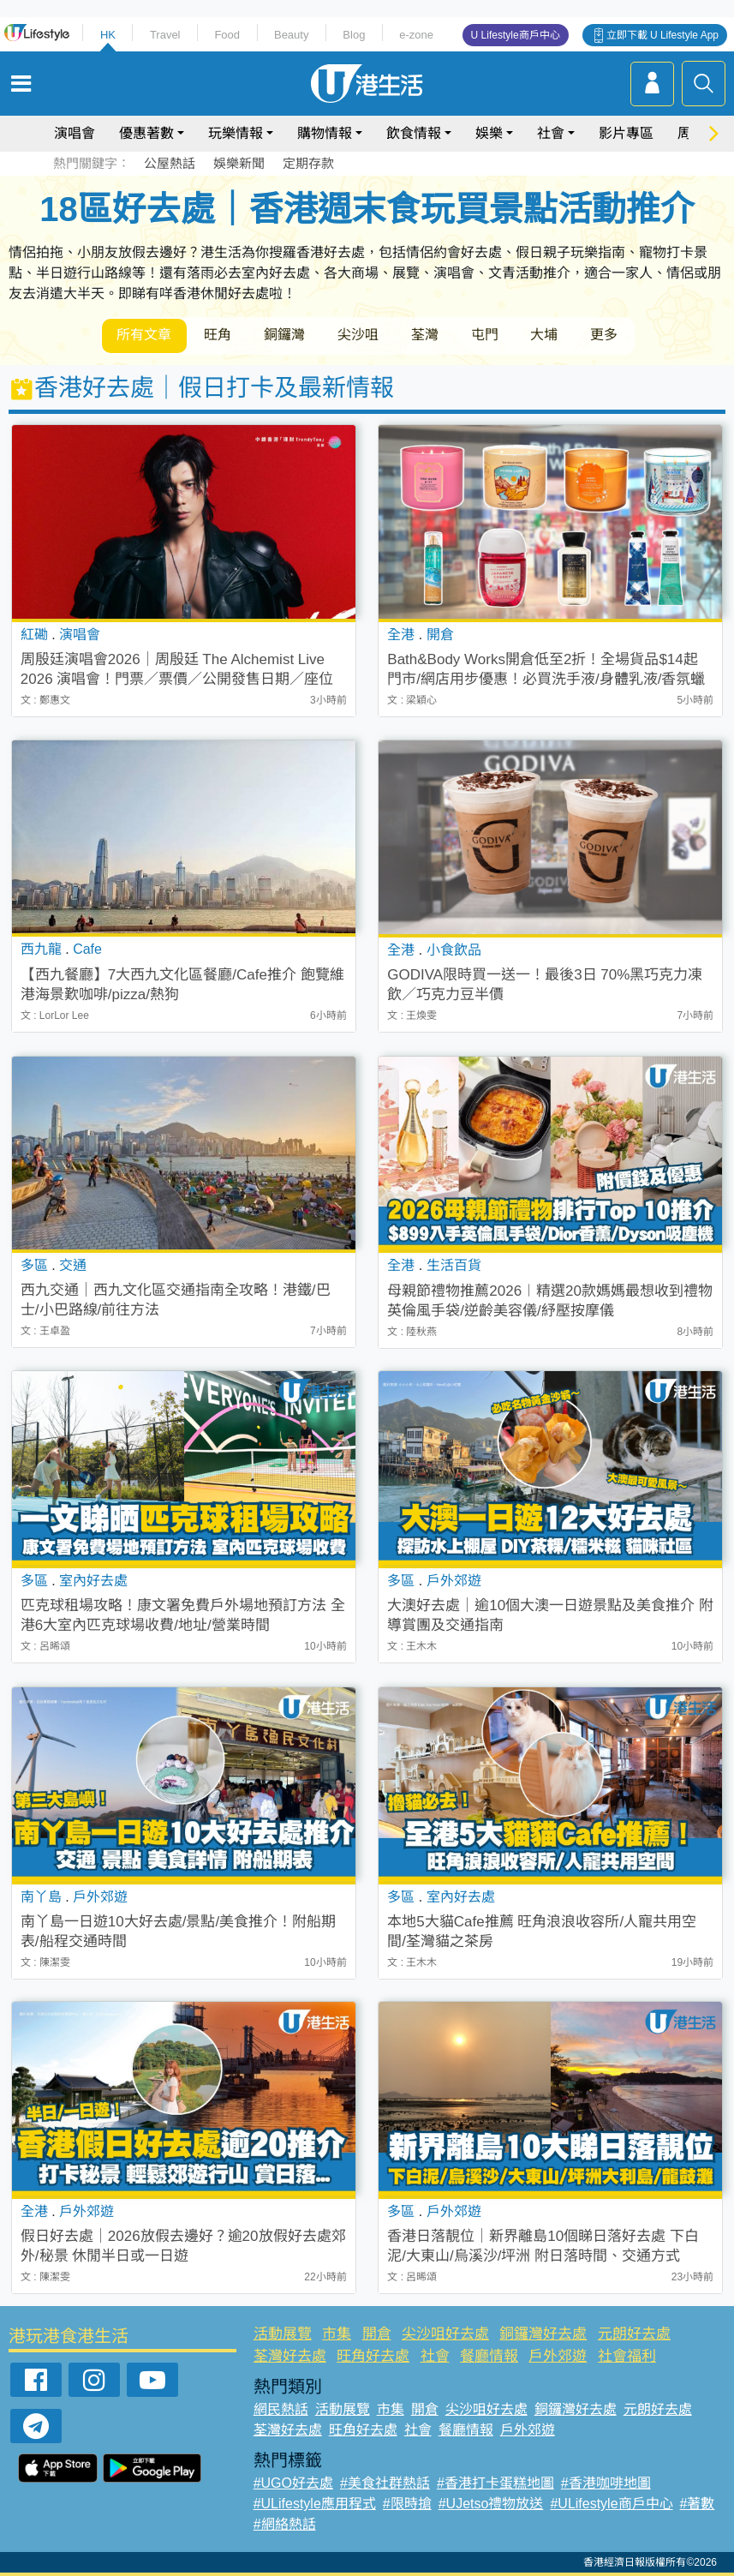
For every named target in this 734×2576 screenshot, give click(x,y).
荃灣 (425, 335)
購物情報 (324, 133)
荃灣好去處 (290, 2356)
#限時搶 (407, 2503)
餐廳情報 (489, 2356)
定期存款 (308, 163)
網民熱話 (281, 2409)
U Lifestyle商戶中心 (515, 35)
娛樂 (489, 133)
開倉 (376, 2334)
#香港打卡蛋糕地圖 (495, 2483)
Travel (165, 34)
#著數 (697, 2503)
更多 (605, 335)
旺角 (218, 335)
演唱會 (74, 133)
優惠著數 (146, 133)
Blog (354, 34)
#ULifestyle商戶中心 (611, 2503)
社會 (550, 133)
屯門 (485, 335)
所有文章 (144, 335)
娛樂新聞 (239, 163)
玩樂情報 (235, 133)
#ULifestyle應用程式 (315, 2503)
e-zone (416, 34)
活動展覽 (283, 2334)
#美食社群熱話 (385, 2483)
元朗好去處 (634, 2334)
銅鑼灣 (285, 335)
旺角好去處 (373, 2356)
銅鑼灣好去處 (543, 2334)
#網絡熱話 (285, 2524)
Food (227, 34)
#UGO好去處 (293, 2483)
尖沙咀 (358, 335)
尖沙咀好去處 (445, 2334)
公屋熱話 (169, 163)
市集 (336, 2334)
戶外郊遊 (557, 2356)
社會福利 (627, 2356)
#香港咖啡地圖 (606, 2483)
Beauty (291, 34)
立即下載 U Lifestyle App (662, 35)
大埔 (545, 335)
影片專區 (626, 133)
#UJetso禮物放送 (491, 2503)
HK (108, 34)
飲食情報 (413, 133)
